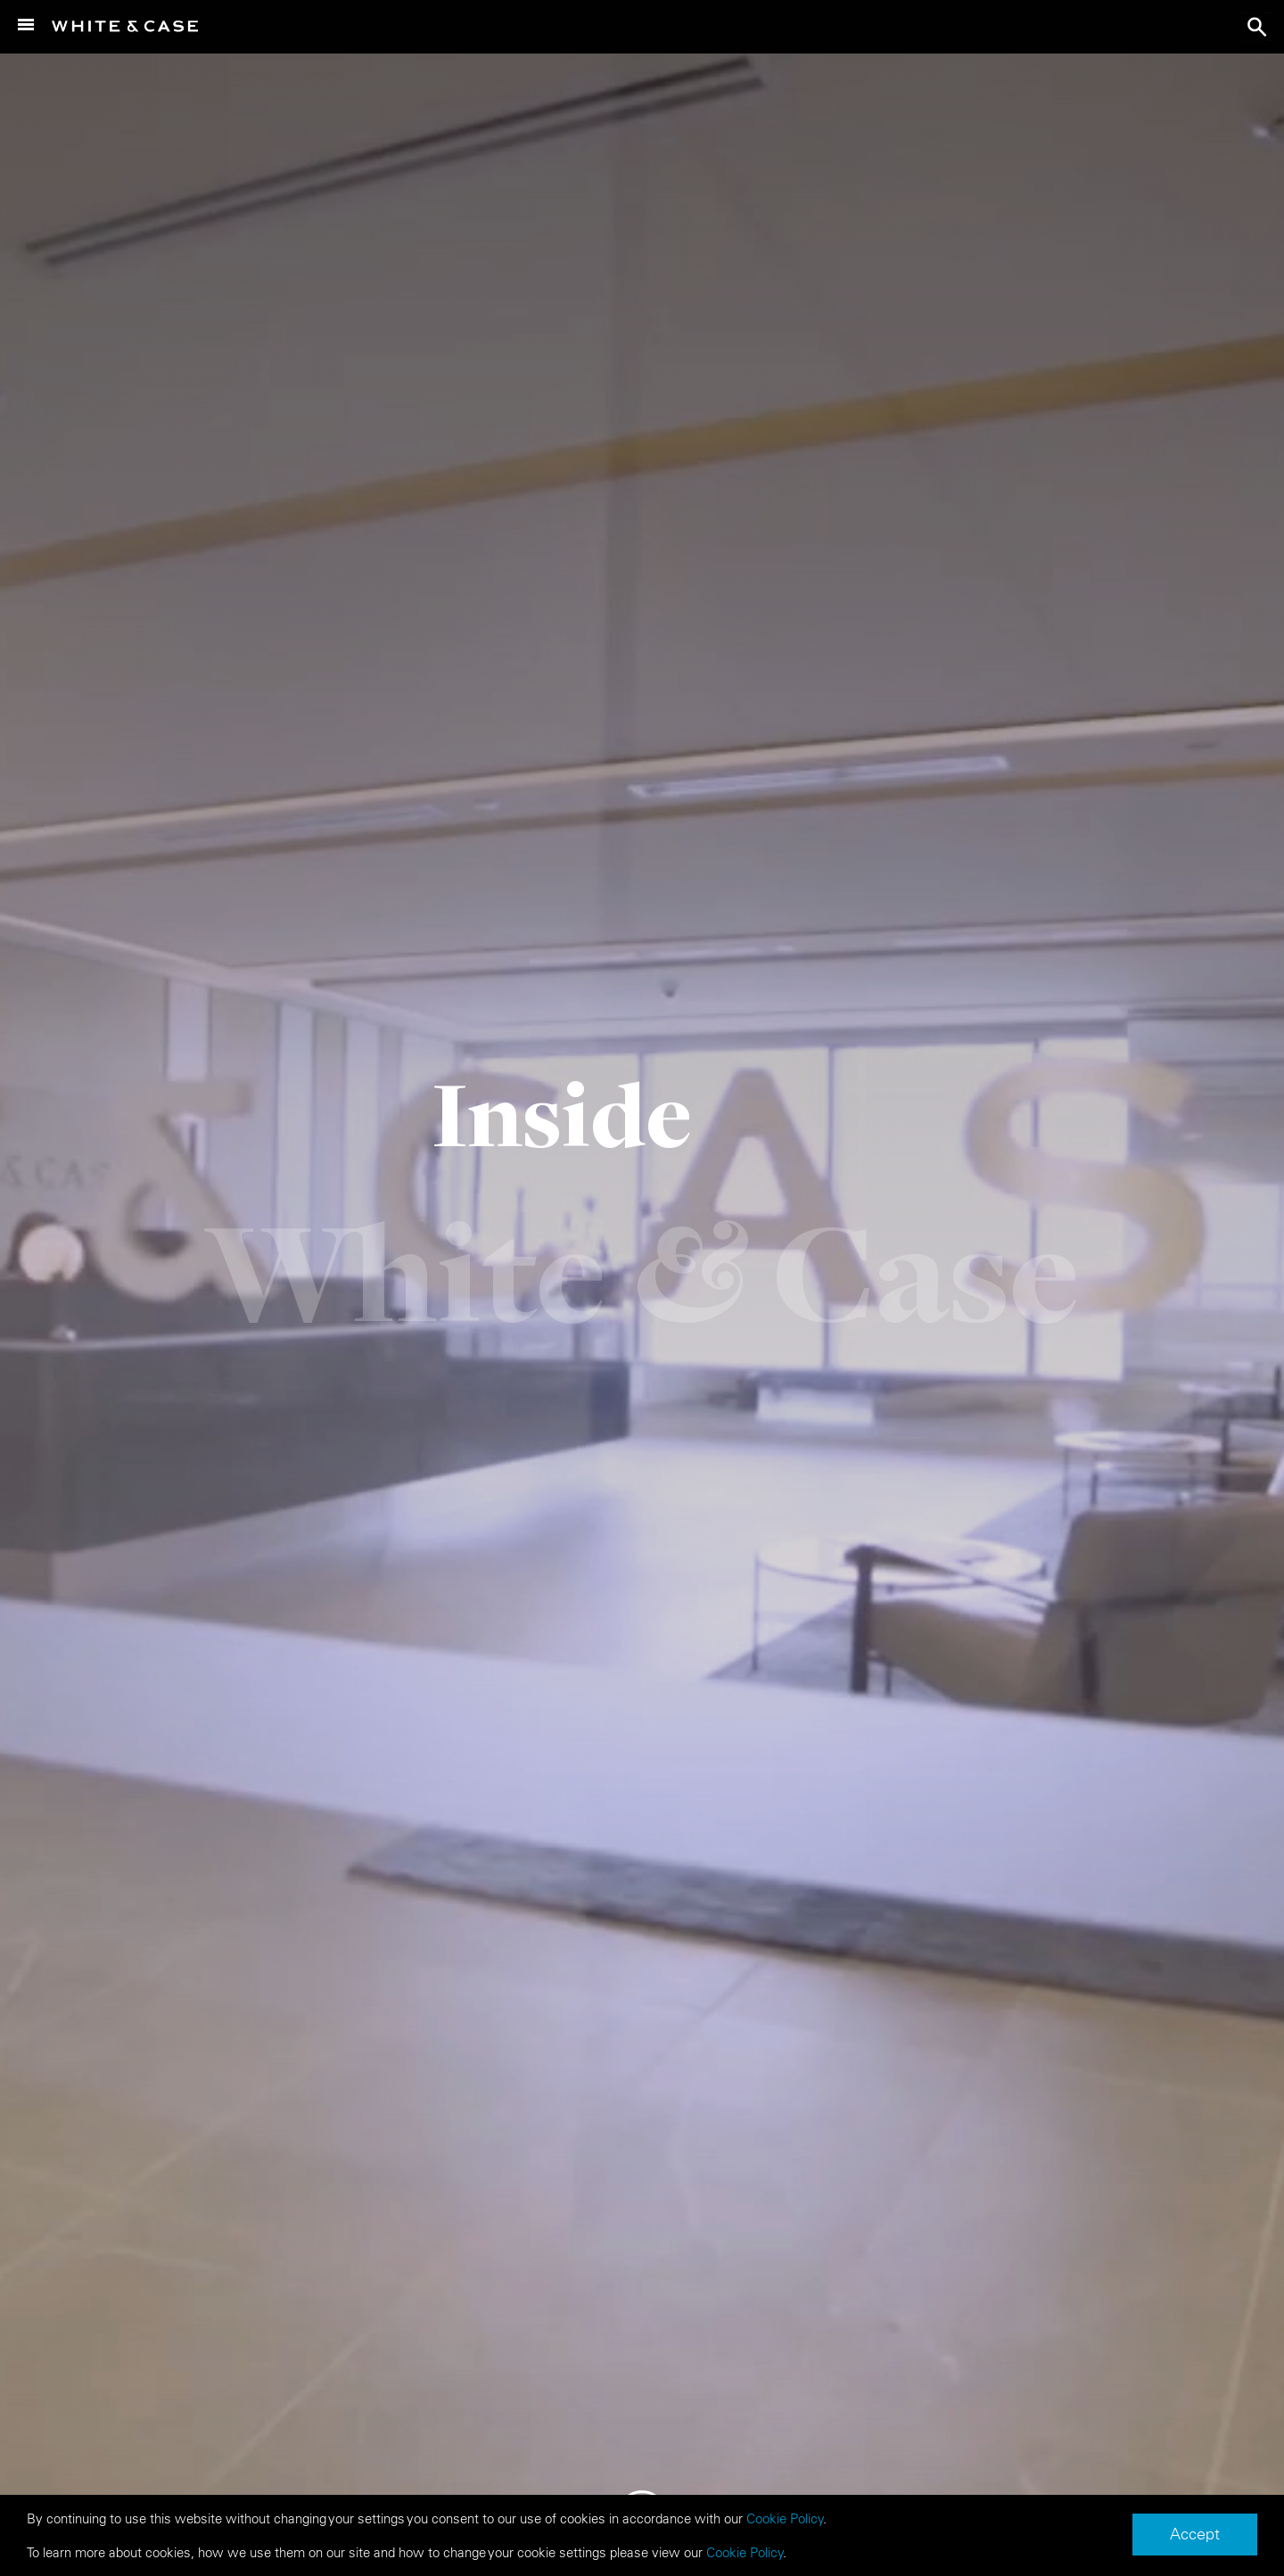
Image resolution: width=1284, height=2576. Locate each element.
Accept (1195, 2534)
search (1257, 27)
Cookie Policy (785, 2518)
